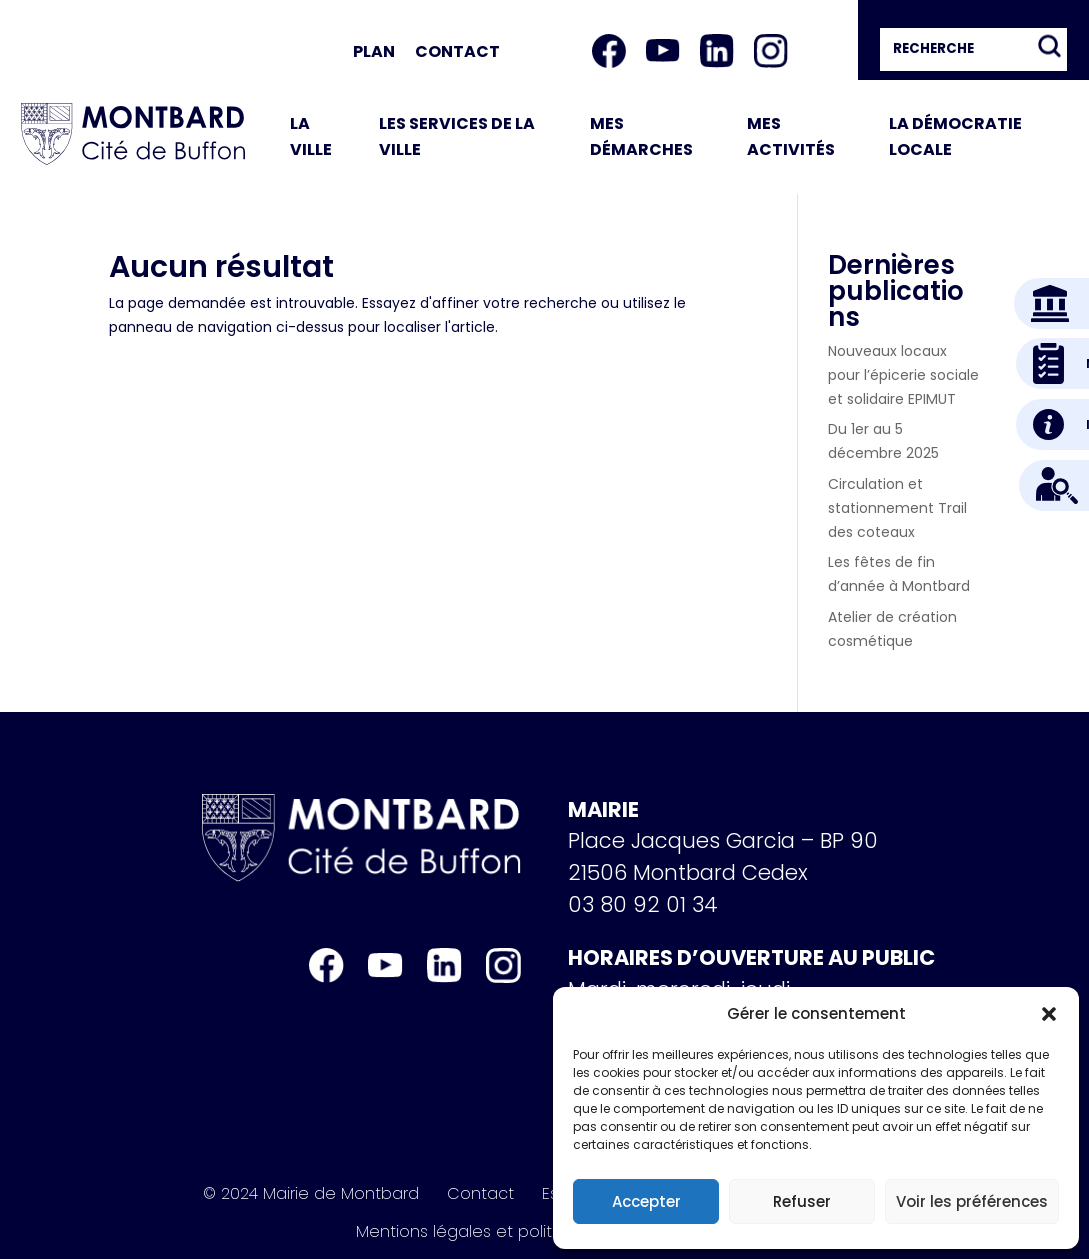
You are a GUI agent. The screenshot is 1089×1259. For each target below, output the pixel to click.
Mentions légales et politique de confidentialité (545, 1232)
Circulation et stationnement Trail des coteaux (897, 508)
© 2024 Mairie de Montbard (311, 1194)
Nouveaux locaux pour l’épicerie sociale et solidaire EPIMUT (903, 375)
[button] (1049, 1014)
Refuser (802, 1201)
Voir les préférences (972, 1201)
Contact (457, 51)
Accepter (646, 1201)
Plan (374, 51)
